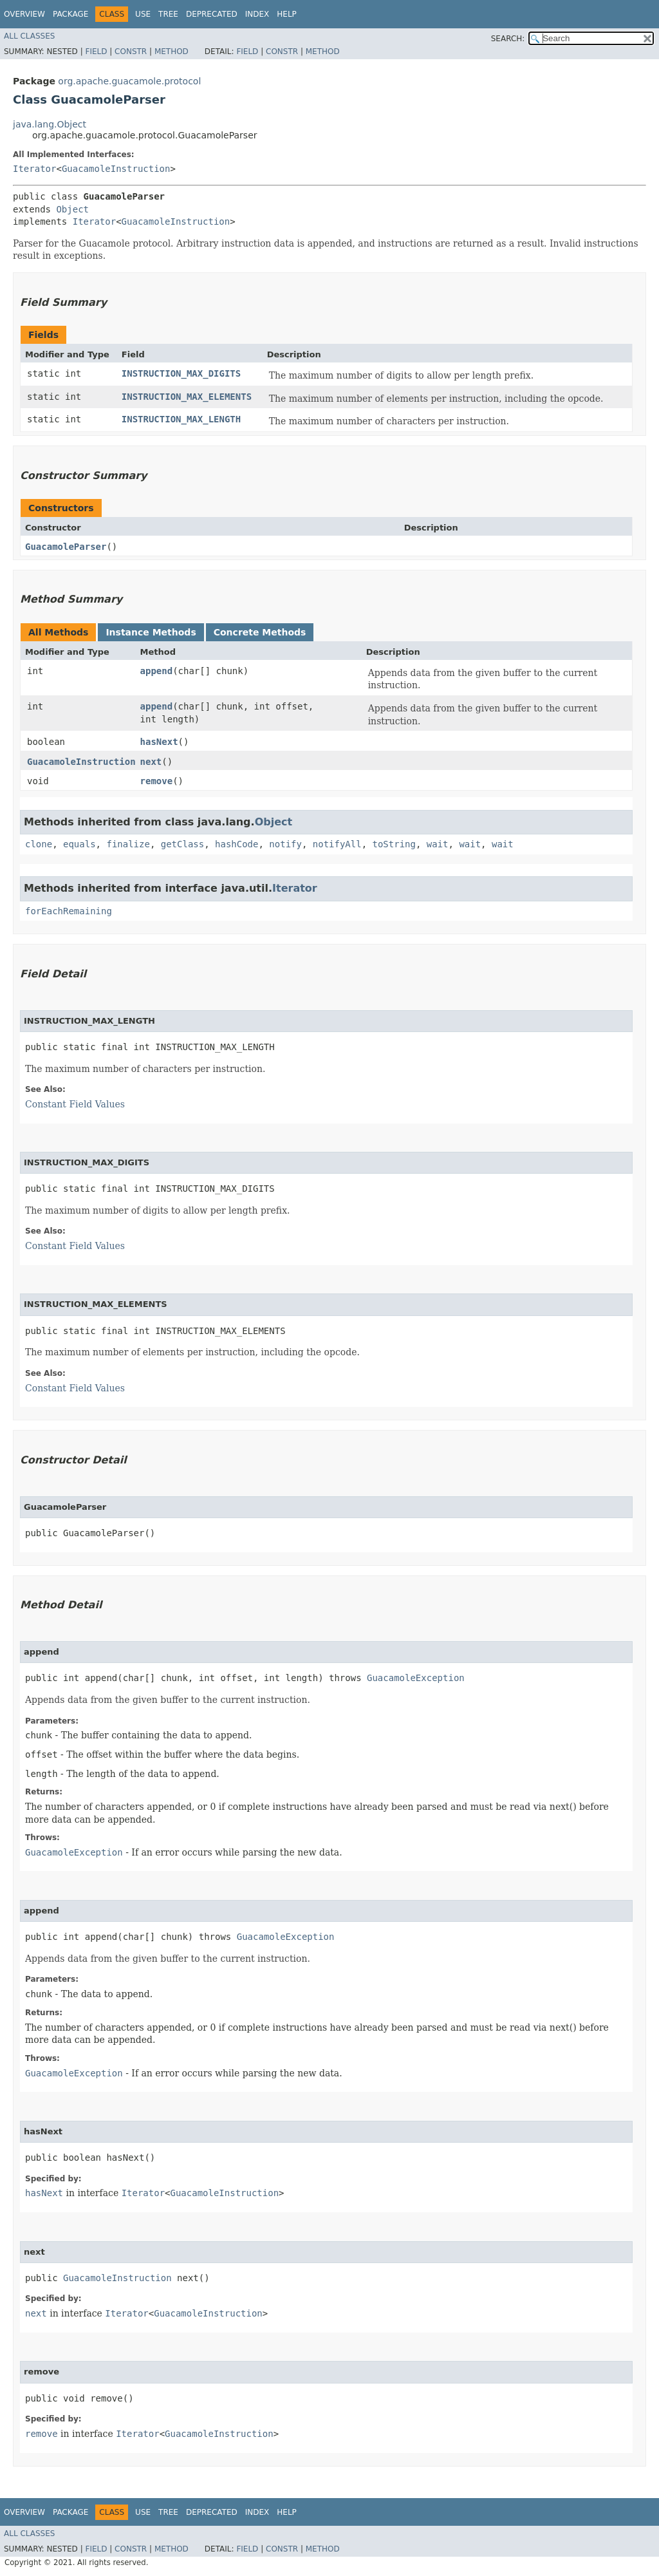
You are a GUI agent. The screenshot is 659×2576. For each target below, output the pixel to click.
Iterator (34, 169)
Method (171, 51)
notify (285, 844)
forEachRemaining (68, 911)
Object (72, 209)
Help (287, 14)
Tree (168, 14)
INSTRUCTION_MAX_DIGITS (181, 373)
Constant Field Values (75, 1104)
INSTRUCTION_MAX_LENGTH (181, 419)
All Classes (29, 36)
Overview (24, 14)
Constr (131, 51)
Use (143, 14)
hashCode (236, 844)
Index (257, 14)
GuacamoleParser (65, 546)
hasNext (159, 742)
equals (79, 844)
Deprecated (211, 14)
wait (438, 844)
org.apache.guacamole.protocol (129, 81)
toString (394, 844)
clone (38, 844)
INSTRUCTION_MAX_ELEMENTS (187, 396)
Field (96, 51)
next (151, 762)
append (156, 671)
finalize (127, 844)
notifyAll (337, 844)
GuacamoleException (416, 1678)
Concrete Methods (260, 632)
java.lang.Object (49, 124)
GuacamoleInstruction (116, 169)
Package (70, 14)
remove (156, 781)
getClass (182, 844)
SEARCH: (508, 38)
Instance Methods (151, 632)
